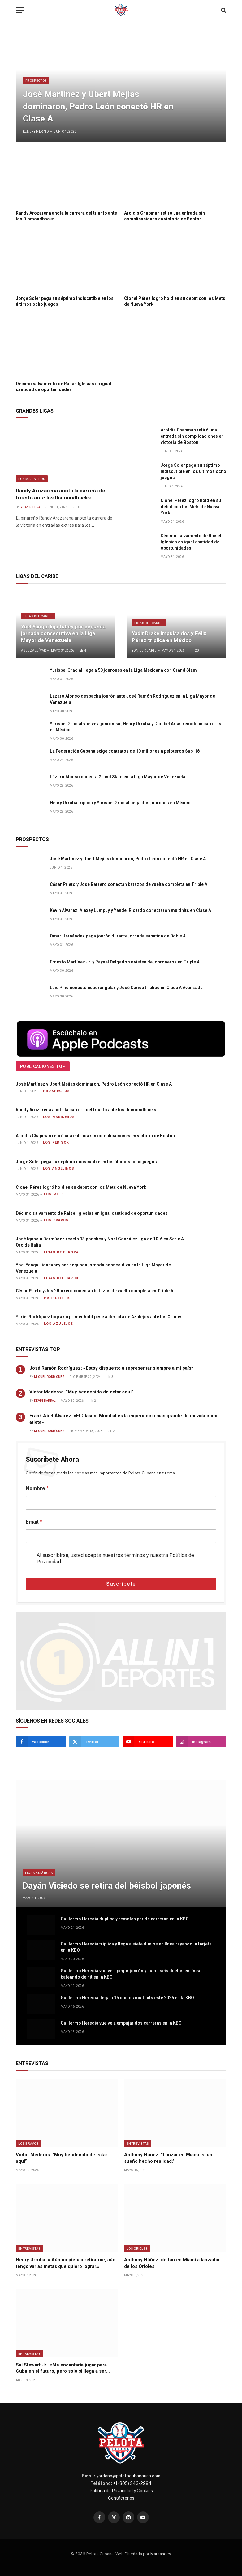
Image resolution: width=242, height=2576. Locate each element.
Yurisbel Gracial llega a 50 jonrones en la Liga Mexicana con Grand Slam (123, 670)
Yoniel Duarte (144, 650)
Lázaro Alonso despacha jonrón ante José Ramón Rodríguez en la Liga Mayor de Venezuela (132, 699)
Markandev (160, 2554)
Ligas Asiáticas (39, 1873)
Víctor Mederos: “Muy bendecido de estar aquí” (81, 1392)
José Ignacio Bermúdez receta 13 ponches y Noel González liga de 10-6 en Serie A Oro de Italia (100, 1242)
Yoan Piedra (30, 507)
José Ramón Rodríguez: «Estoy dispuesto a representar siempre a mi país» (111, 1368)
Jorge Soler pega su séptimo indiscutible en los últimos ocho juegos (65, 301)
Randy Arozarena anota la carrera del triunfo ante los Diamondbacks (66, 215)
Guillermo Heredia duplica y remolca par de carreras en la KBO (125, 1918)
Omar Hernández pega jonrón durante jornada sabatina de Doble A (118, 935)
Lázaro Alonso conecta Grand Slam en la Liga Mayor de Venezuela (117, 776)
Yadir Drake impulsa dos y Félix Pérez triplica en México (169, 636)
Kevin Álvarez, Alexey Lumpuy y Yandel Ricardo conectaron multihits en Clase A (130, 910)
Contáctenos (121, 2498)
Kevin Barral (45, 1400)
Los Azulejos (58, 1324)
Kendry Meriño (36, 131)
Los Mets (54, 1194)
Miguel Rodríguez (49, 1377)
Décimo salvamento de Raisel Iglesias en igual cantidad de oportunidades (63, 386)
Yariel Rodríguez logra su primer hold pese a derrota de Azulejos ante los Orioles (99, 1316)
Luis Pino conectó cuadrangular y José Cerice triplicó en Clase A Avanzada (126, 987)
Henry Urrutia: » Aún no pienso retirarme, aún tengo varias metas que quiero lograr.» (65, 2263)
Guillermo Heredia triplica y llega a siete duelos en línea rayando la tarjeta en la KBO (136, 1947)
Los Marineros (31, 479)
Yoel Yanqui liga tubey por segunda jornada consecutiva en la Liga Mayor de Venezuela (63, 633)
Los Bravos (56, 1220)
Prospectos (36, 80)
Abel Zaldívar (33, 650)
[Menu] (20, 10)
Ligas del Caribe (38, 616)
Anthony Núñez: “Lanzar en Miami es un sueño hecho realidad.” (168, 2158)
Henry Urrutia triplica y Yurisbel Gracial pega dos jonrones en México (120, 802)
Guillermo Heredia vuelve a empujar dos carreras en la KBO (121, 2023)
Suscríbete (121, 1584)
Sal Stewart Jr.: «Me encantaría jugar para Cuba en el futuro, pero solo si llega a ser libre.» (61, 2368)
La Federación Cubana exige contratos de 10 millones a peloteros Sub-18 (125, 751)
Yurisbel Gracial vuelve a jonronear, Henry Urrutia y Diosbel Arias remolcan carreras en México (135, 726)
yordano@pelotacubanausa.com (128, 2475)
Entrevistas (138, 2143)
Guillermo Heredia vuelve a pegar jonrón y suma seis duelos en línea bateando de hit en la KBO (130, 1973)
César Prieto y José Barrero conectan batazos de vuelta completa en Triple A (128, 884)
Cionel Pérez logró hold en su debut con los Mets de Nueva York (174, 301)
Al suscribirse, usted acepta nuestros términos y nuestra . (115, 1558)
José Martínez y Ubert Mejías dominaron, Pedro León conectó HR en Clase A (98, 106)
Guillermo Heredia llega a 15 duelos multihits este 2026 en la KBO (127, 1997)
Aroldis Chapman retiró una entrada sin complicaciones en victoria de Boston (164, 215)
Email (34, 1522)
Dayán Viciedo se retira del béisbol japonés (107, 1886)
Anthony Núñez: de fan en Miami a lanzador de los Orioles (172, 2263)
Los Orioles (137, 2248)
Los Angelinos (58, 1169)
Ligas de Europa (61, 1252)
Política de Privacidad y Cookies (121, 2490)
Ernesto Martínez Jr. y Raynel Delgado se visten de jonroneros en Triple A (125, 961)
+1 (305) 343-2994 (132, 2483)
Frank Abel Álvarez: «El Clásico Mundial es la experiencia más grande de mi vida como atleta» (124, 1419)
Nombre (37, 1488)
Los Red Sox (56, 1143)
